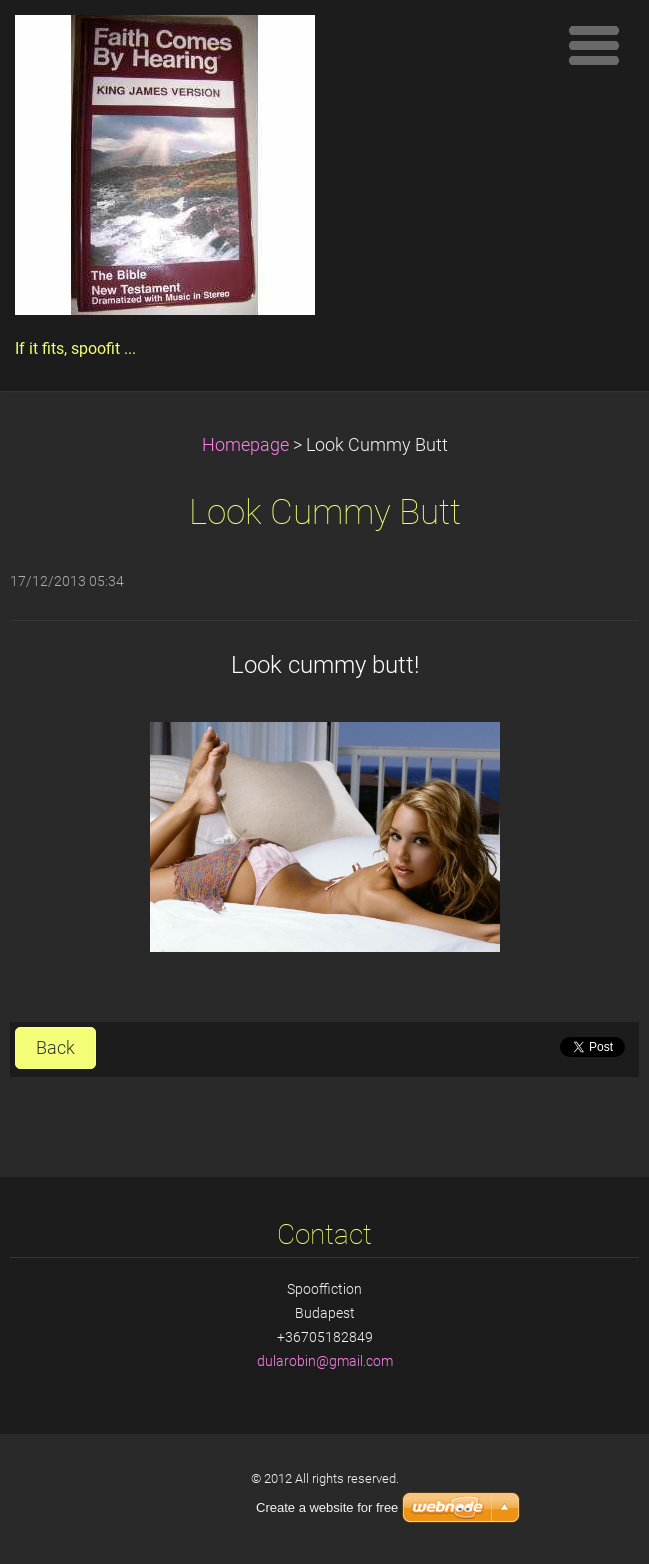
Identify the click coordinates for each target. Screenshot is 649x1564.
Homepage (245, 445)
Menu (594, 45)
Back (55, 1048)
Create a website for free (327, 1507)
